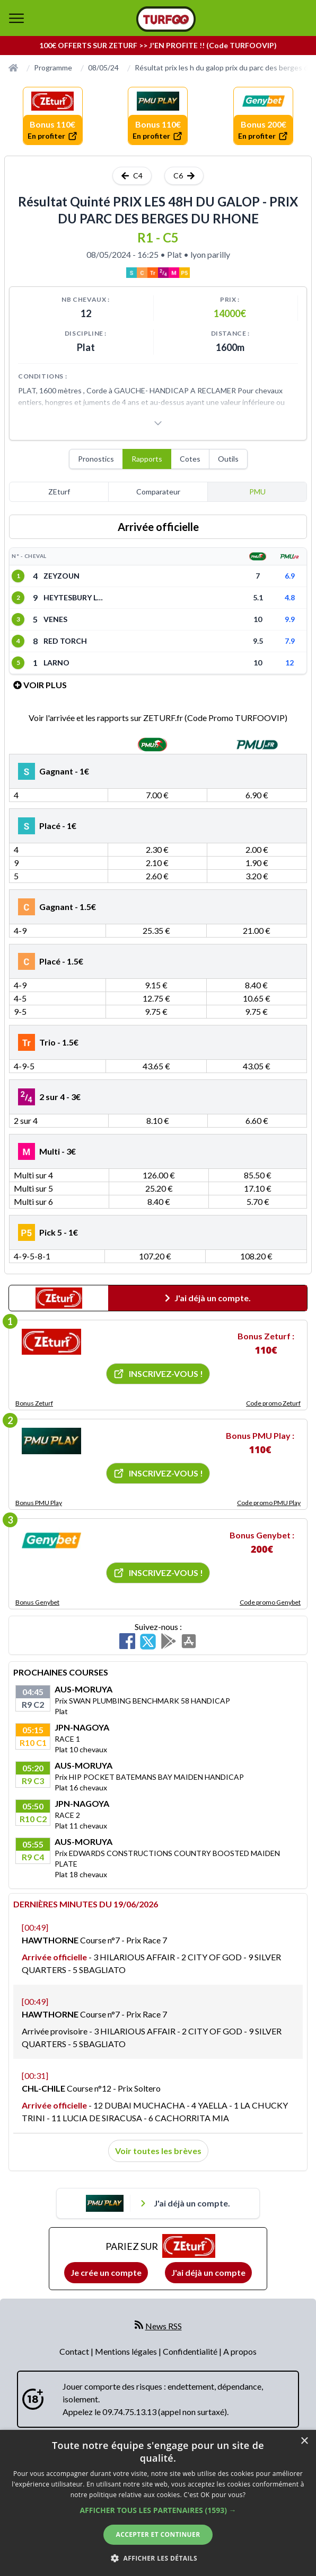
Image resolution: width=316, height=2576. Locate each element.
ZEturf (59, 491)
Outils (228, 458)
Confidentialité (191, 2351)
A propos (240, 2351)
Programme (53, 67)
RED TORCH (65, 640)
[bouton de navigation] (16, 18)
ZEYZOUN (61, 575)
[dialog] (158, 2503)
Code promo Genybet (270, 1602)
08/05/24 (103, 67)
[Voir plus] (158, 423)
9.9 (290, 619)
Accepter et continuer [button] (158, 2534)
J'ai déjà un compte (208, 2272)
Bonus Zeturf (34, 1403)
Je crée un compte (106, 2272)
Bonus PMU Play (38, 1503)
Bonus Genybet (37, 1602)
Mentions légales (127, 2351)
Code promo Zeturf (273, 1403)
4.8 (290, 597)
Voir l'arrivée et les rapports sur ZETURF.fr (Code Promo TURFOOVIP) (158, 718)
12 (289, 662)
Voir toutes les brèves (158, 2151)
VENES (55, 619)
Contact (75, 2351)
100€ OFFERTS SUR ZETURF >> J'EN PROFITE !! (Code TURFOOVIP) (158, 45)
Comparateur (158, 491)
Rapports (146, 458)
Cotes (190, 458)
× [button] (304, 2441)
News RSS (163, 2326)
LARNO (56, 662)
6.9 (290, 575)
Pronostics (96, 458)
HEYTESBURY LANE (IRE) (75, 597)
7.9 (290, 640)
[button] (158, 2510)
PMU (257, 491)
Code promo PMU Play (269, 1503)
